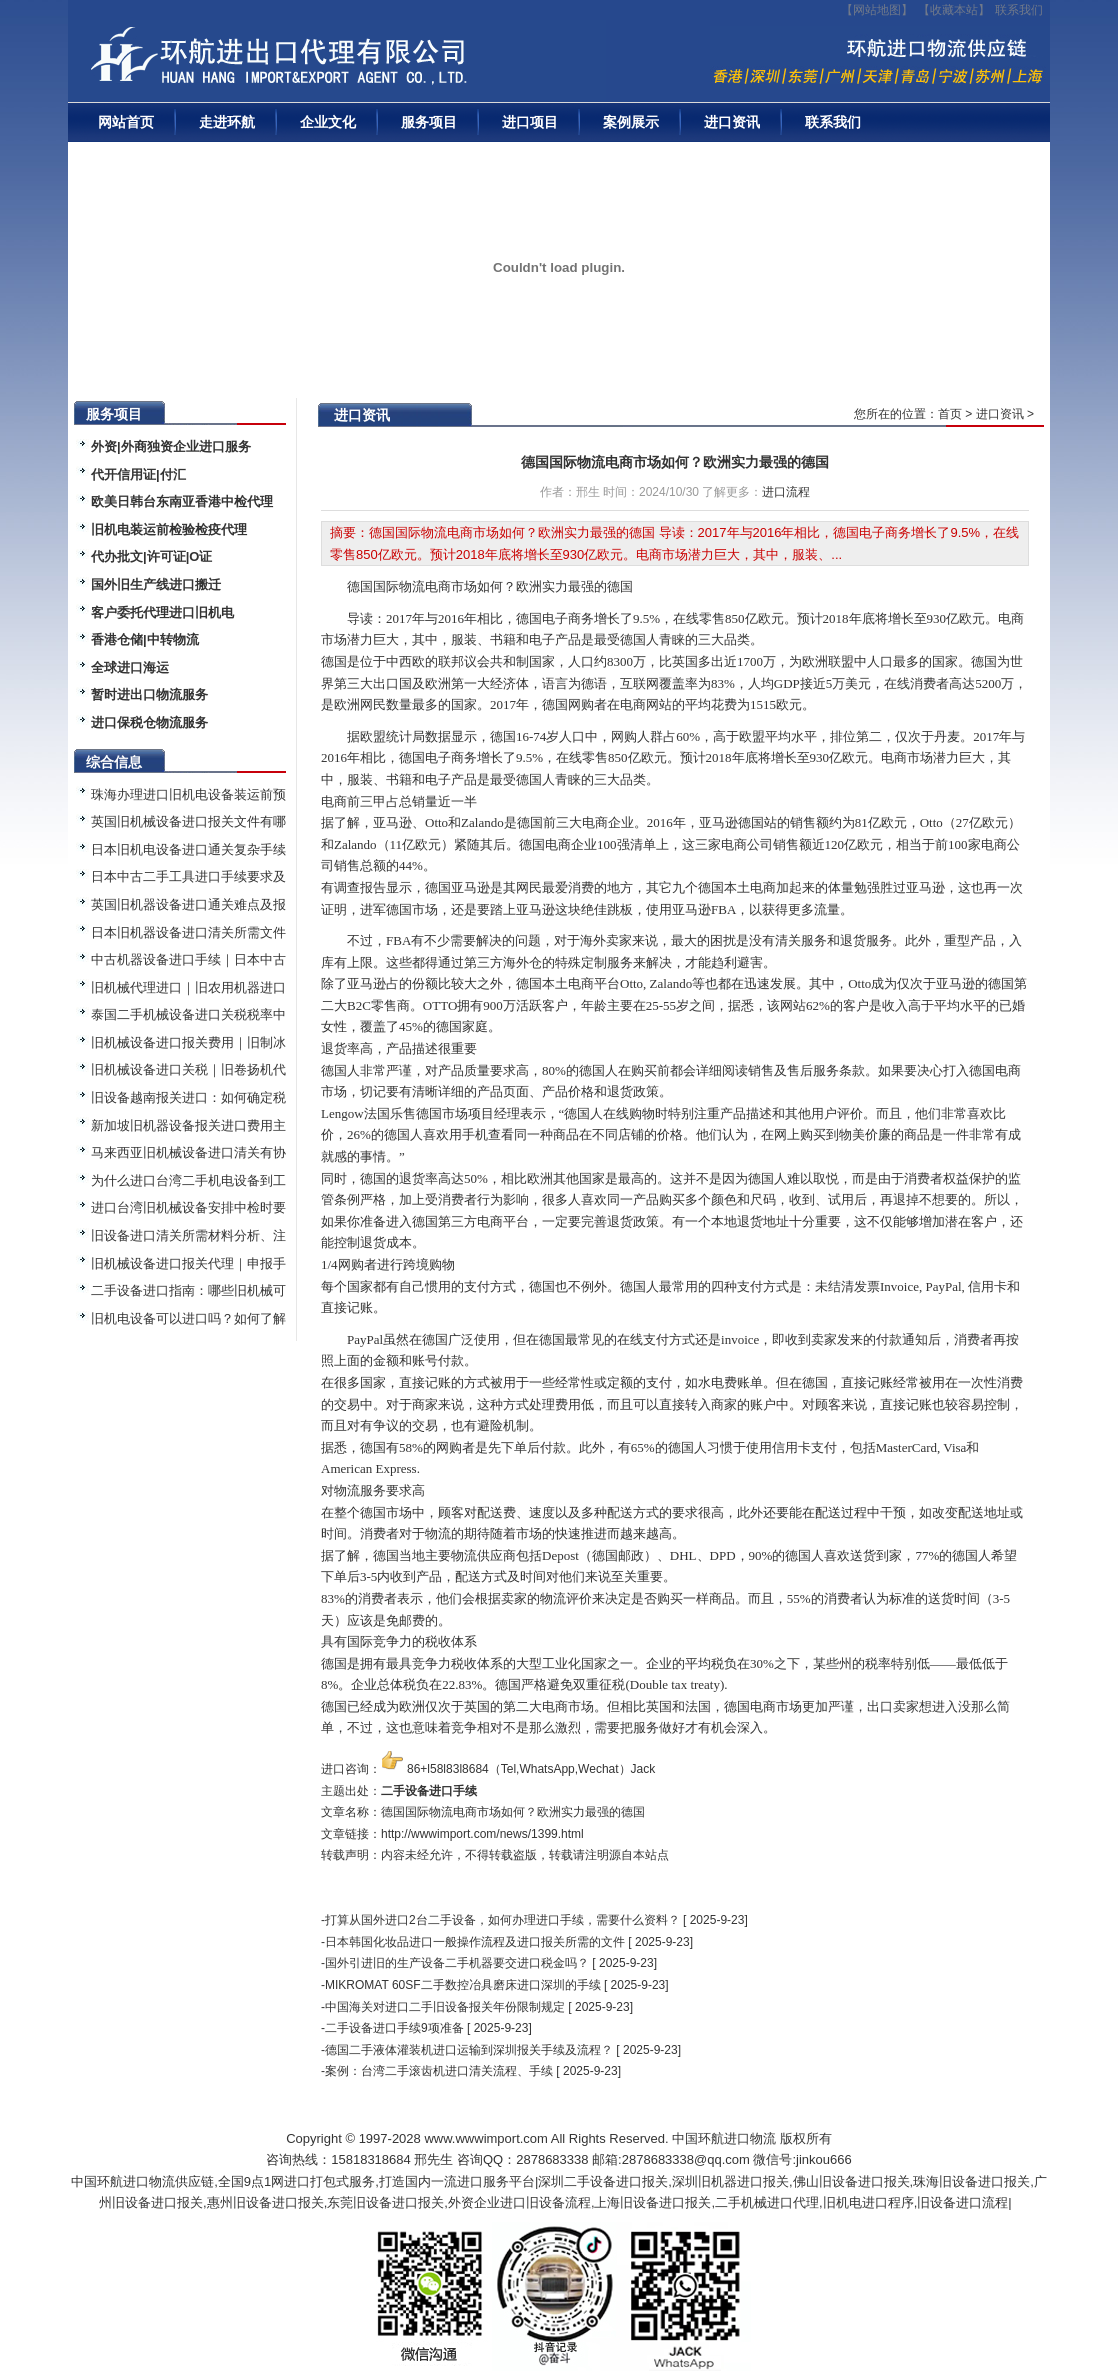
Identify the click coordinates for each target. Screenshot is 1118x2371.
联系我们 (1019, 10)
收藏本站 (954, 10)
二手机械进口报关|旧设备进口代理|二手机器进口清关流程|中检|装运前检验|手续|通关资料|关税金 (343, 61)
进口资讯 (732, 122)
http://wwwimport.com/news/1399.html (482, 1834)
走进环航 (227, 122)
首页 (950, 414)
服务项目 (429, 122)
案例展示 (631, 122)
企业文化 (328, 122)
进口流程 (786, 492)
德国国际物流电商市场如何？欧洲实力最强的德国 (675, 462)
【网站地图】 (877, 10)
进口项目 (530, 122)
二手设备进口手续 (429, 1791)
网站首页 (126, 122)
